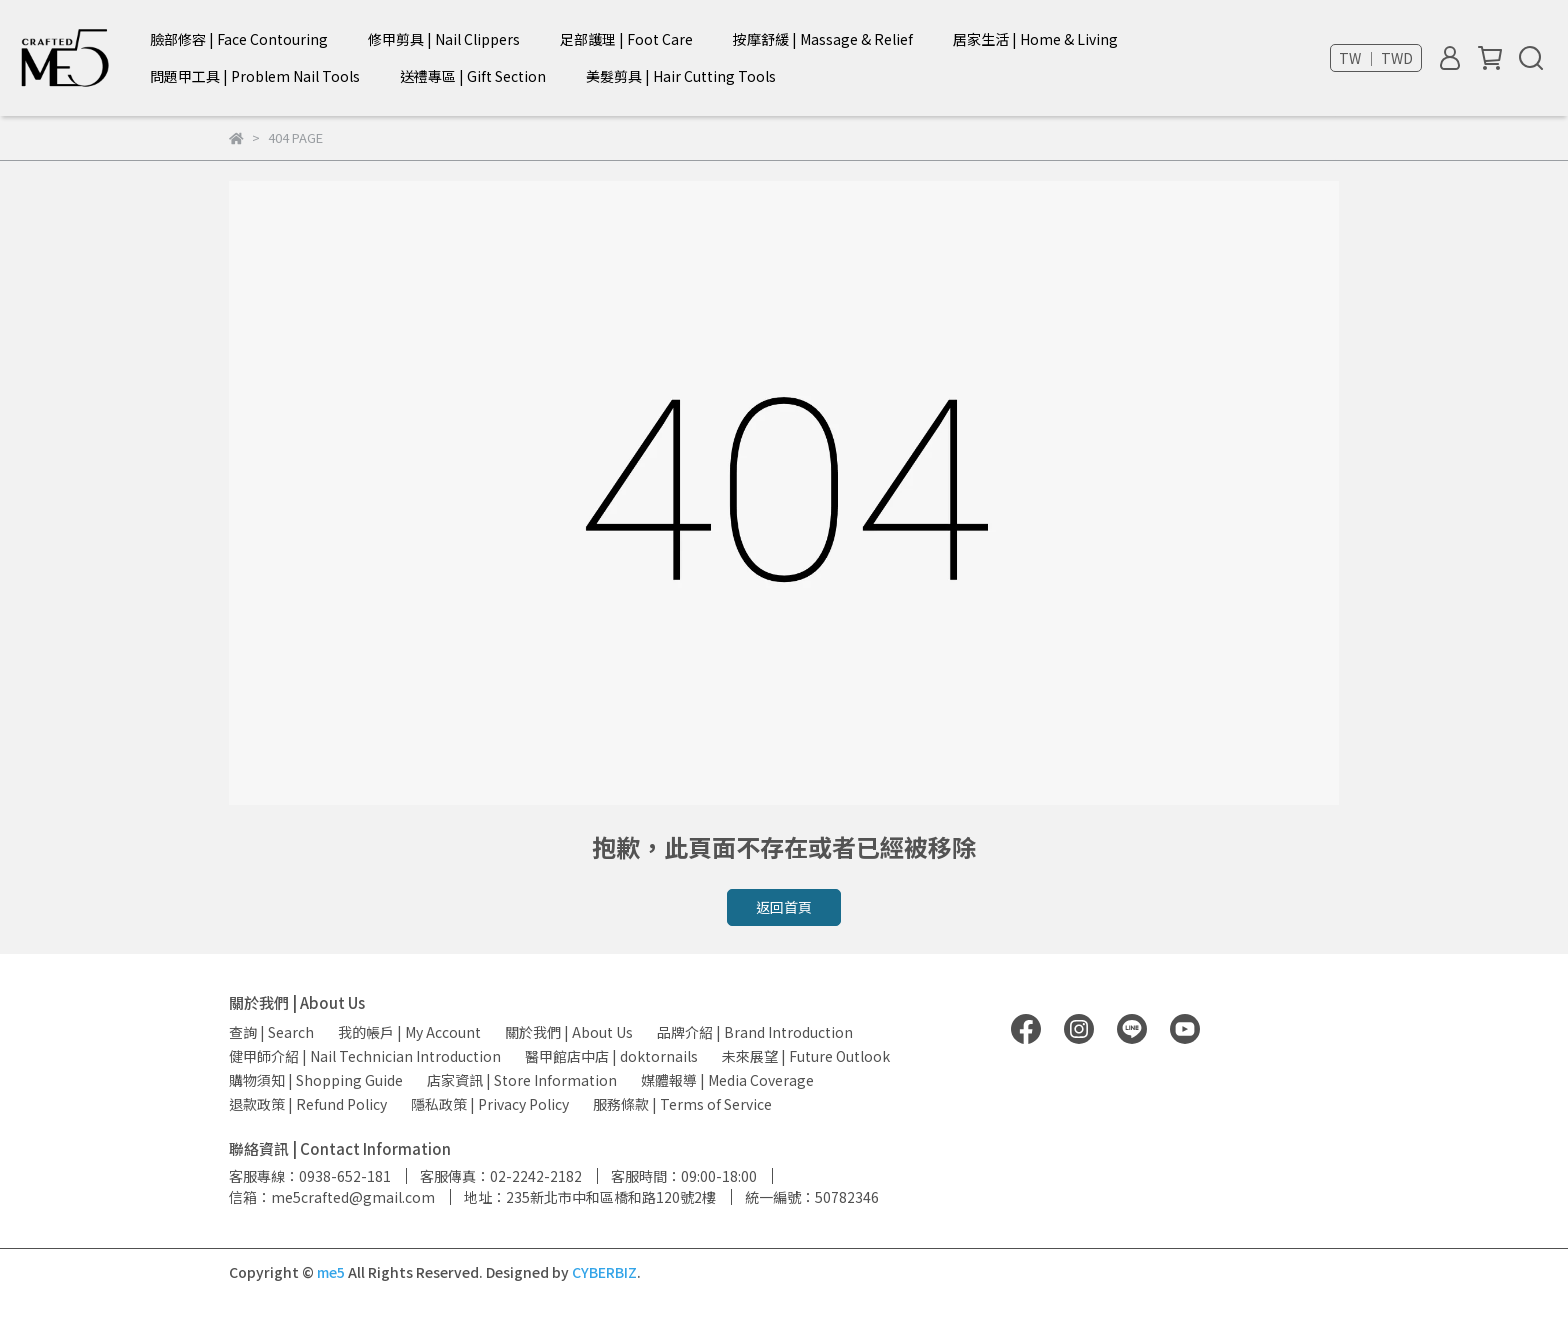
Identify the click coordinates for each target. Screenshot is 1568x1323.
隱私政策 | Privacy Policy (490, 1104)
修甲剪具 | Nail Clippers (444, 39)
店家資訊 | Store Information (522, 1080)
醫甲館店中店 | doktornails (611, 1056)
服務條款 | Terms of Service (682, 1104)
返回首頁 (784, 907)
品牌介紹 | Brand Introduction (755, 1032)
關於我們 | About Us (569, 1032)
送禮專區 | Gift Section (473, 76)
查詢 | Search (271, 1032)
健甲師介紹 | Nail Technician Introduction (365, 1056)
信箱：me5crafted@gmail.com (332, 1197)
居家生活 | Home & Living (1035, 39)
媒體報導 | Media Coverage (727, 1080)
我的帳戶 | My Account (409, 1032)
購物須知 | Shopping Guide (316, 1080)
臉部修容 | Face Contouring (239, 39)
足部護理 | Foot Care (626, 39)
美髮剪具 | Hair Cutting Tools (681, 76)
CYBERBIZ (604, 1272)
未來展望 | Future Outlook (806, 1056)
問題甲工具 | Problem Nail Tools (255, 76)
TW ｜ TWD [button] (1376, 58)
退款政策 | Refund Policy (308, 1104)
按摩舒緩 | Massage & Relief (823, 39)
